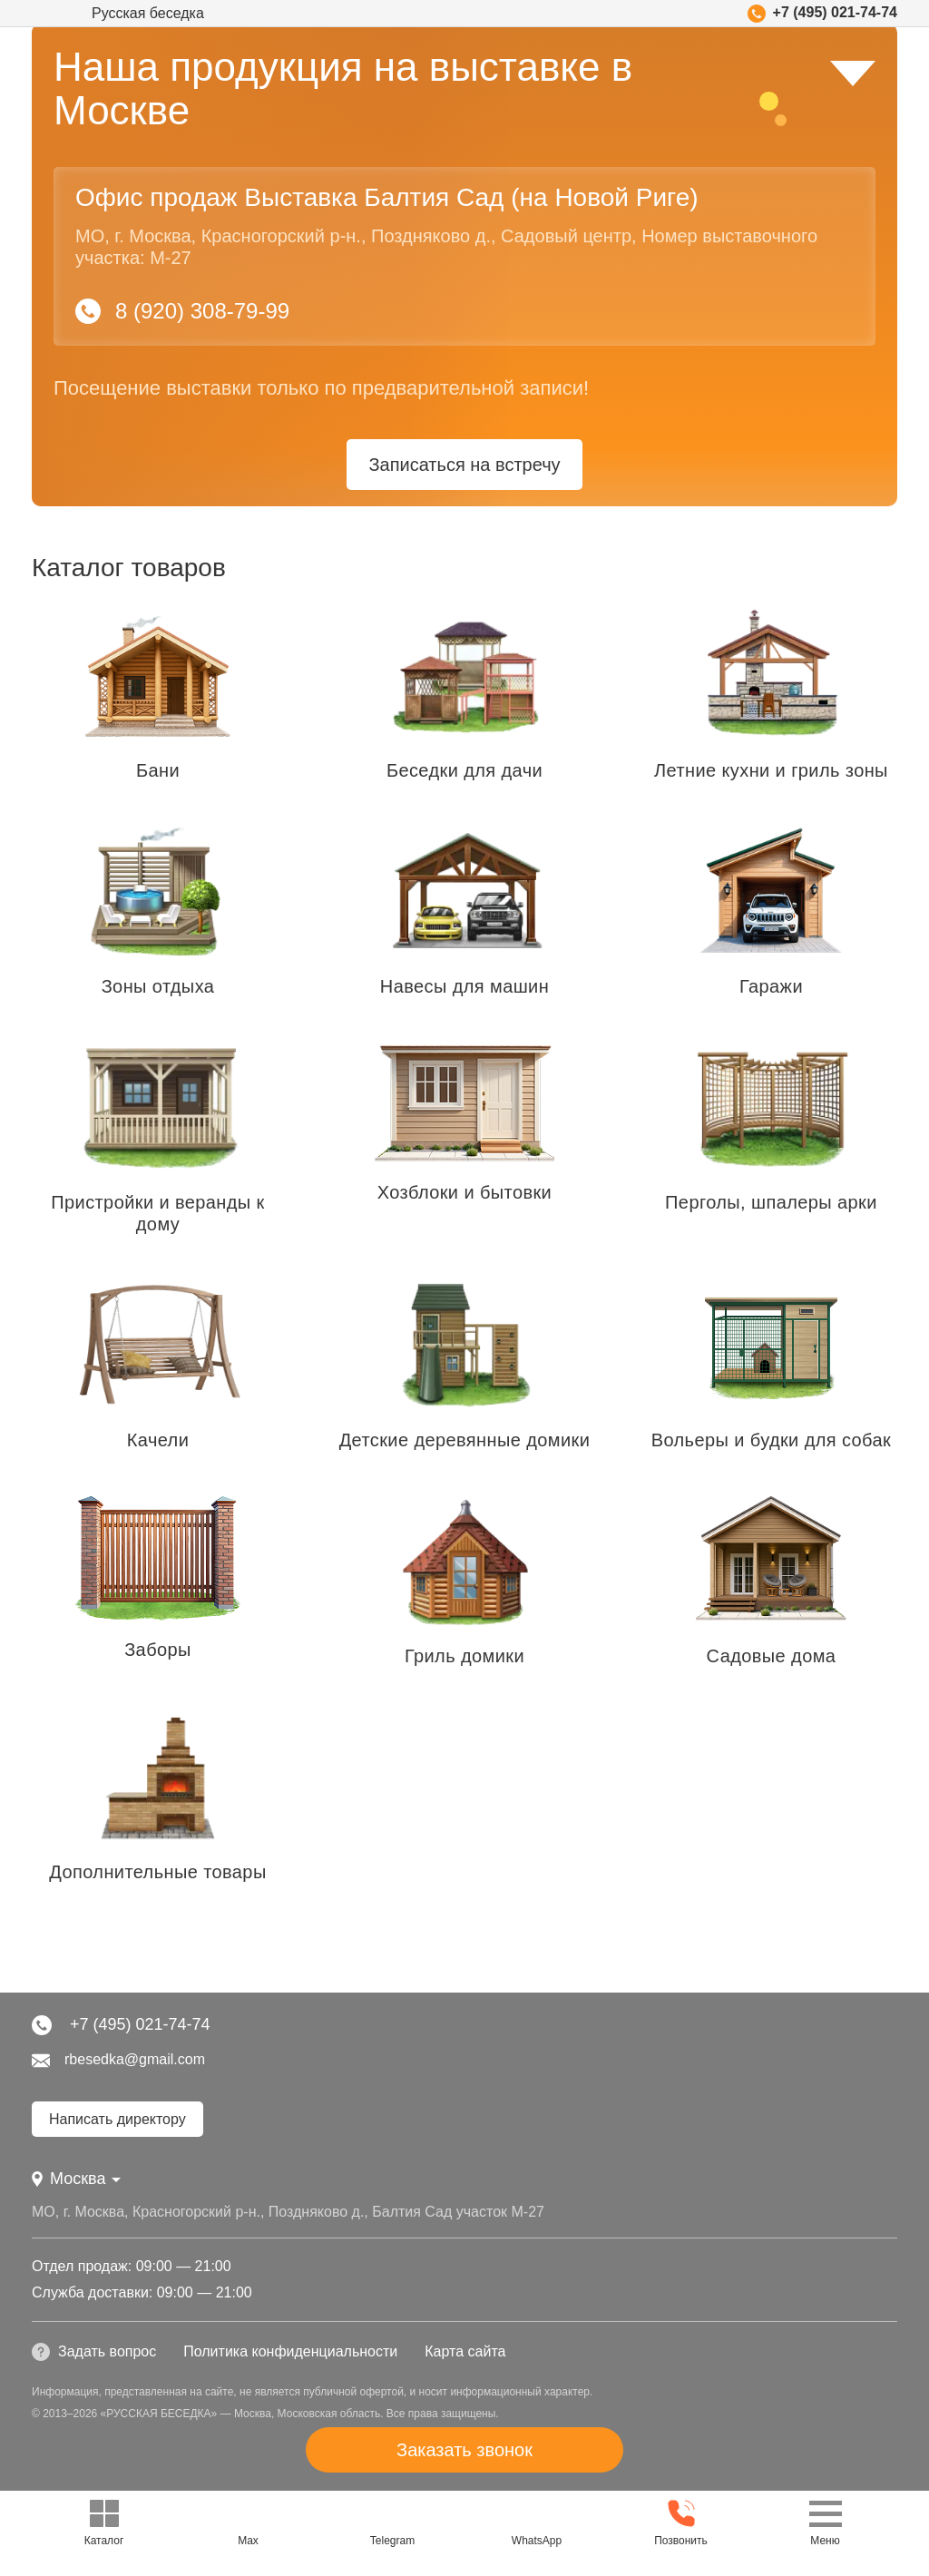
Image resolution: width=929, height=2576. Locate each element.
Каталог (104, 2522)
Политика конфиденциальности (290, 2351)
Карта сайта (465, 2351)
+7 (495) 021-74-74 (822, 14)
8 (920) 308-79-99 (182, 311)
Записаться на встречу (464, 465)
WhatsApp (537, 2522)
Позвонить (681, 2522)
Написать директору (117, 2119)
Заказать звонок (464, 2450)
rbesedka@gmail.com (118, 2061)
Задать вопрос (94, 2352)
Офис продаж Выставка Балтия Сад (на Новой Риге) (387, 197)
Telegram (392, 2522)
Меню (825, 2522)
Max (248, 2522)
